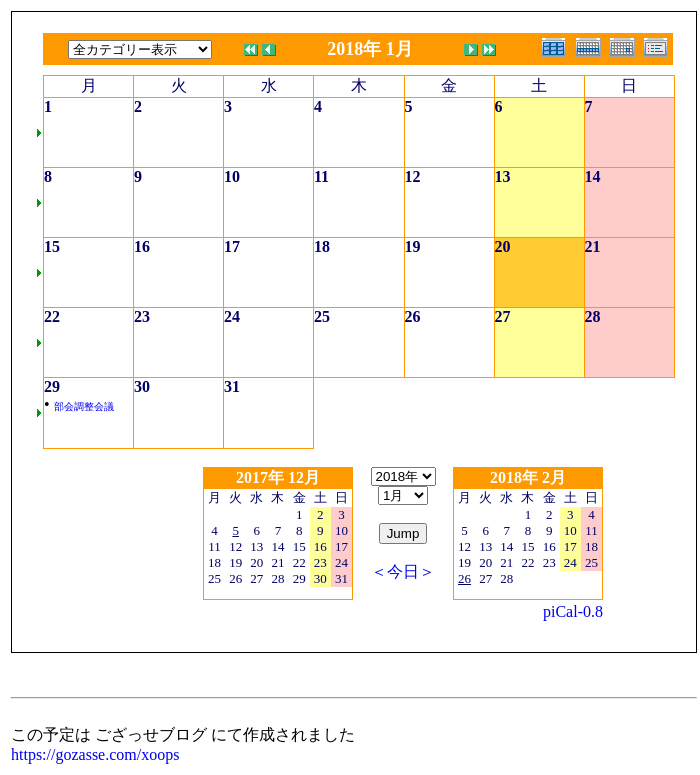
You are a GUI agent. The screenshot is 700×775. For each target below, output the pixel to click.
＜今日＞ (403, 571)
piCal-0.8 (573, 611)
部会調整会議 (84, 406)
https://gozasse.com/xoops (95, 754)
